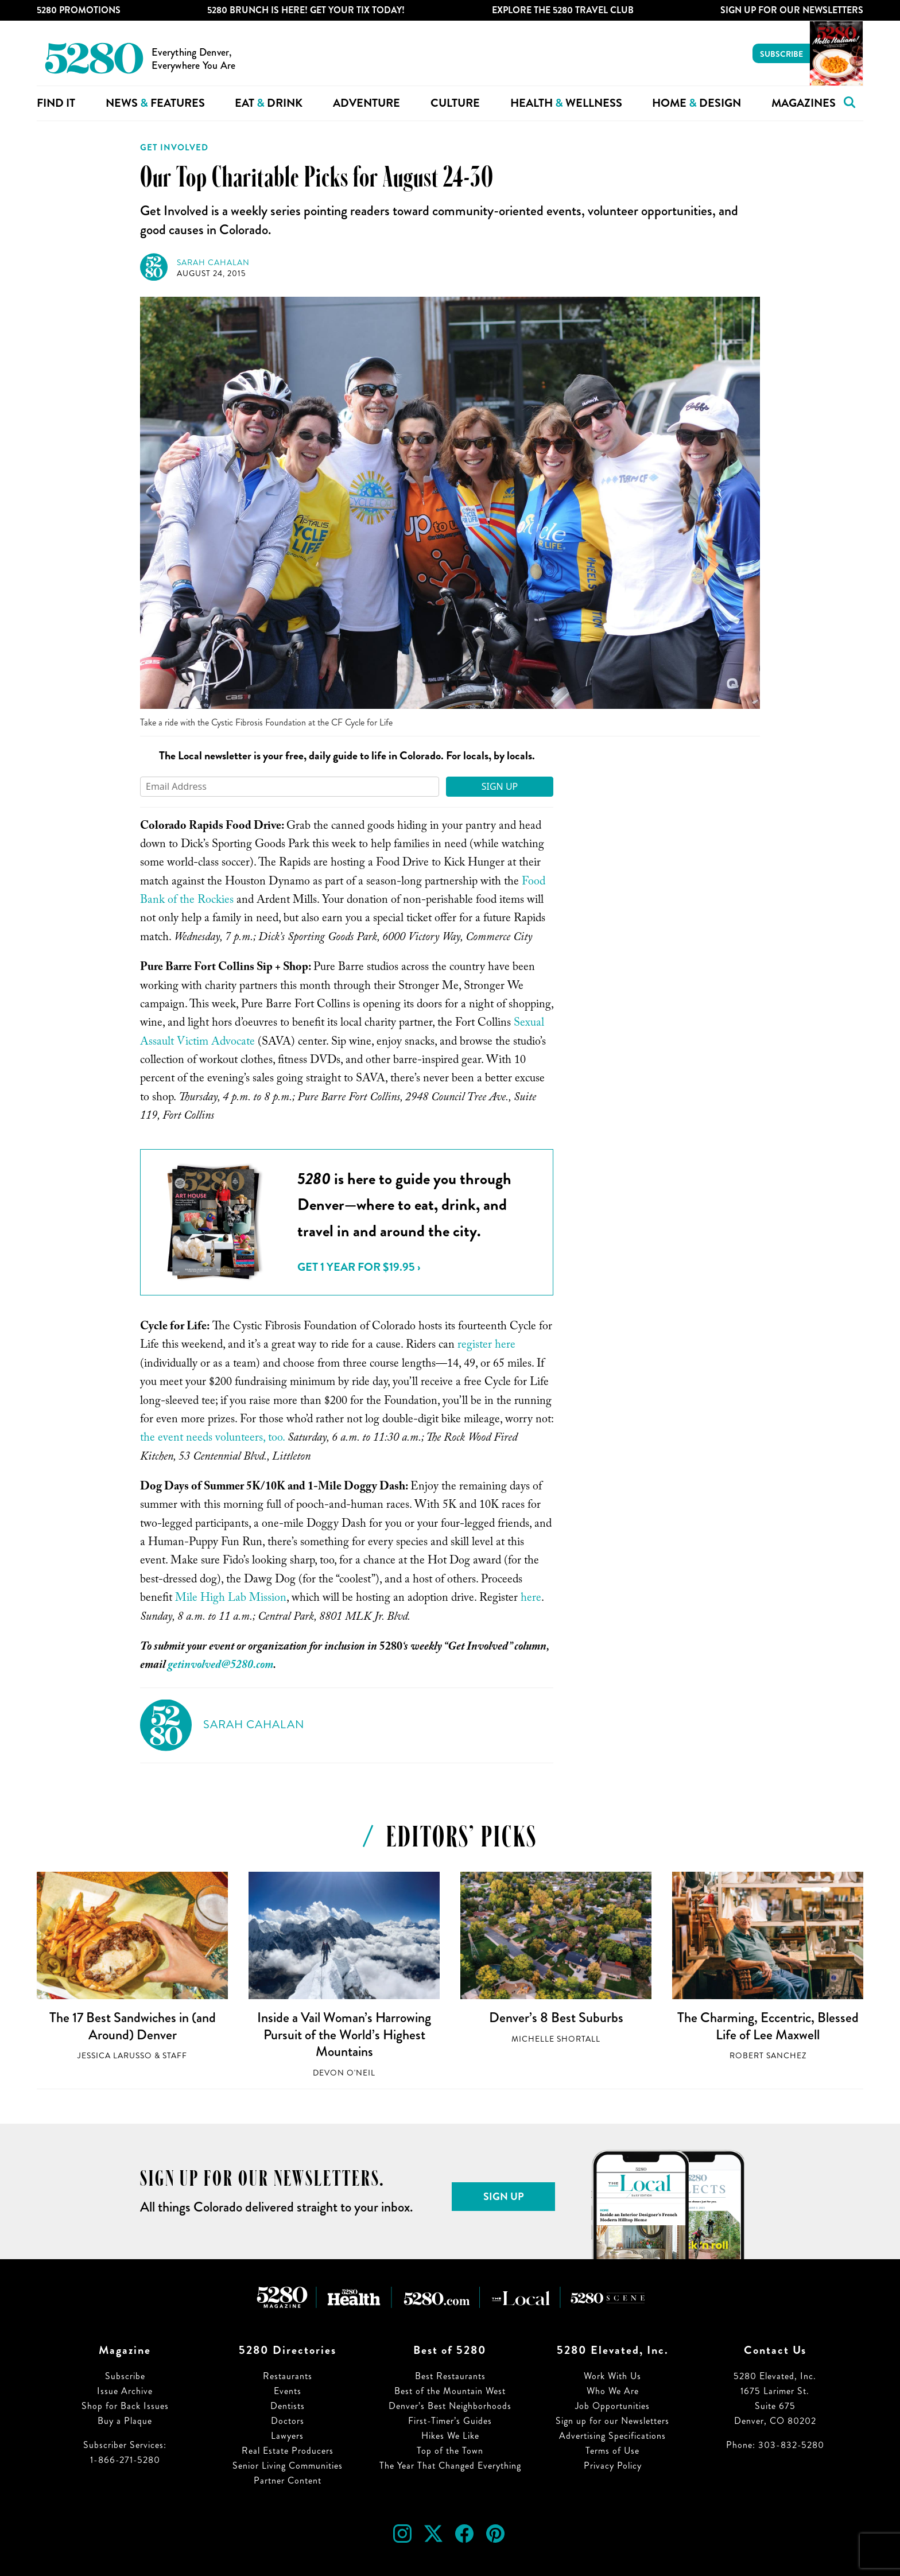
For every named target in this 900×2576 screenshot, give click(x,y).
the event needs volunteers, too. (212, 1439)
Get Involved (174, 147)
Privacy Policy (613, 2465)
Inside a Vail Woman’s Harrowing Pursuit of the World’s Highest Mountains (344, 2034)
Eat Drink (268, 103)
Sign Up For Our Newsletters (791, 10)
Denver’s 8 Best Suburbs (556, 2017)
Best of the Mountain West (450, 2390)
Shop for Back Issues (125, 2405)
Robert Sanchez (768, 2055)
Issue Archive (125, 2390)
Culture (455, 103)
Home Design (696, 103)
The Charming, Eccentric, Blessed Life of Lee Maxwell (768, 2026)
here (531, 1599)
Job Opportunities (612, 2405)
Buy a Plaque (125, 2420)
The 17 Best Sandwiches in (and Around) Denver (132, 2026)
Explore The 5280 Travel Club (563, 10)
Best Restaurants (450, 2376)
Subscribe (781, 54)
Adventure (366, 103)
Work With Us (612, 2376)
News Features (155, 103)
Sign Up (500, 786)
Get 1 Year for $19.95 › (358, 1267)
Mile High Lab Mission (230, 1599)
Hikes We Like (450, 2435)
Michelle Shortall (555, 2039)
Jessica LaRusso (114, 2055)
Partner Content (287, 2480)
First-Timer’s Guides (450, 2420)
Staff (174, 2055)
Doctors (287, 2420)
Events (287, 2390)
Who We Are (613, 2390)
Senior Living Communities (287, 2465)
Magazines (803, 103)
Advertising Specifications (612, 2435)
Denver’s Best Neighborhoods (450, 2405)
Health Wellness (566, 103)
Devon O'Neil (344, 2072)
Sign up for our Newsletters (612, 2420)
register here (486, 1346)
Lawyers (287, 2435)
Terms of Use (612, 2450)
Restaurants (287, 2376)
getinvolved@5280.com (220, 1666)
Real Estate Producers (287, 2450)
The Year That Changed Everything (450, 2465)
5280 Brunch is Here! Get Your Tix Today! (306, 10)
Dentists (287, 2405)
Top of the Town (450, 2450)
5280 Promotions (79, 10)
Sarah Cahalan (213, 262)
